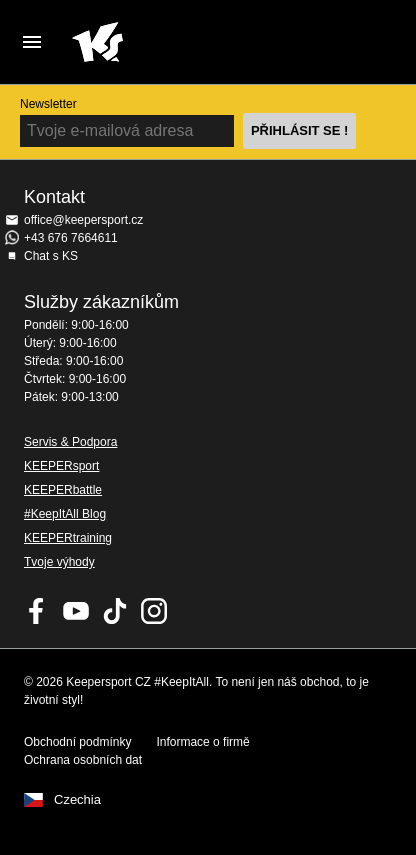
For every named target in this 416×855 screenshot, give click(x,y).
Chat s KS (51, 256)
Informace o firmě (202, 742)
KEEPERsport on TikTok (115, 611)
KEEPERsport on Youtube (76, 611)
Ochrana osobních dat (83, 760)
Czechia (77, 800)
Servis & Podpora (70, 442)
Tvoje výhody (59, 562)
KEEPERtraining (68, 538)
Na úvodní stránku (192, 42)
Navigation (32, 42)
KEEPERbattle (63, 490)
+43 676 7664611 (71, 238)
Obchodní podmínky (77, 742)
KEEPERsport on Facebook (37, 611)
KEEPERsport (61, 466)
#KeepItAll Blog (65, 514)
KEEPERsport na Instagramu (154, 611)
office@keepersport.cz (83, 220)
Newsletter (48, 104)
